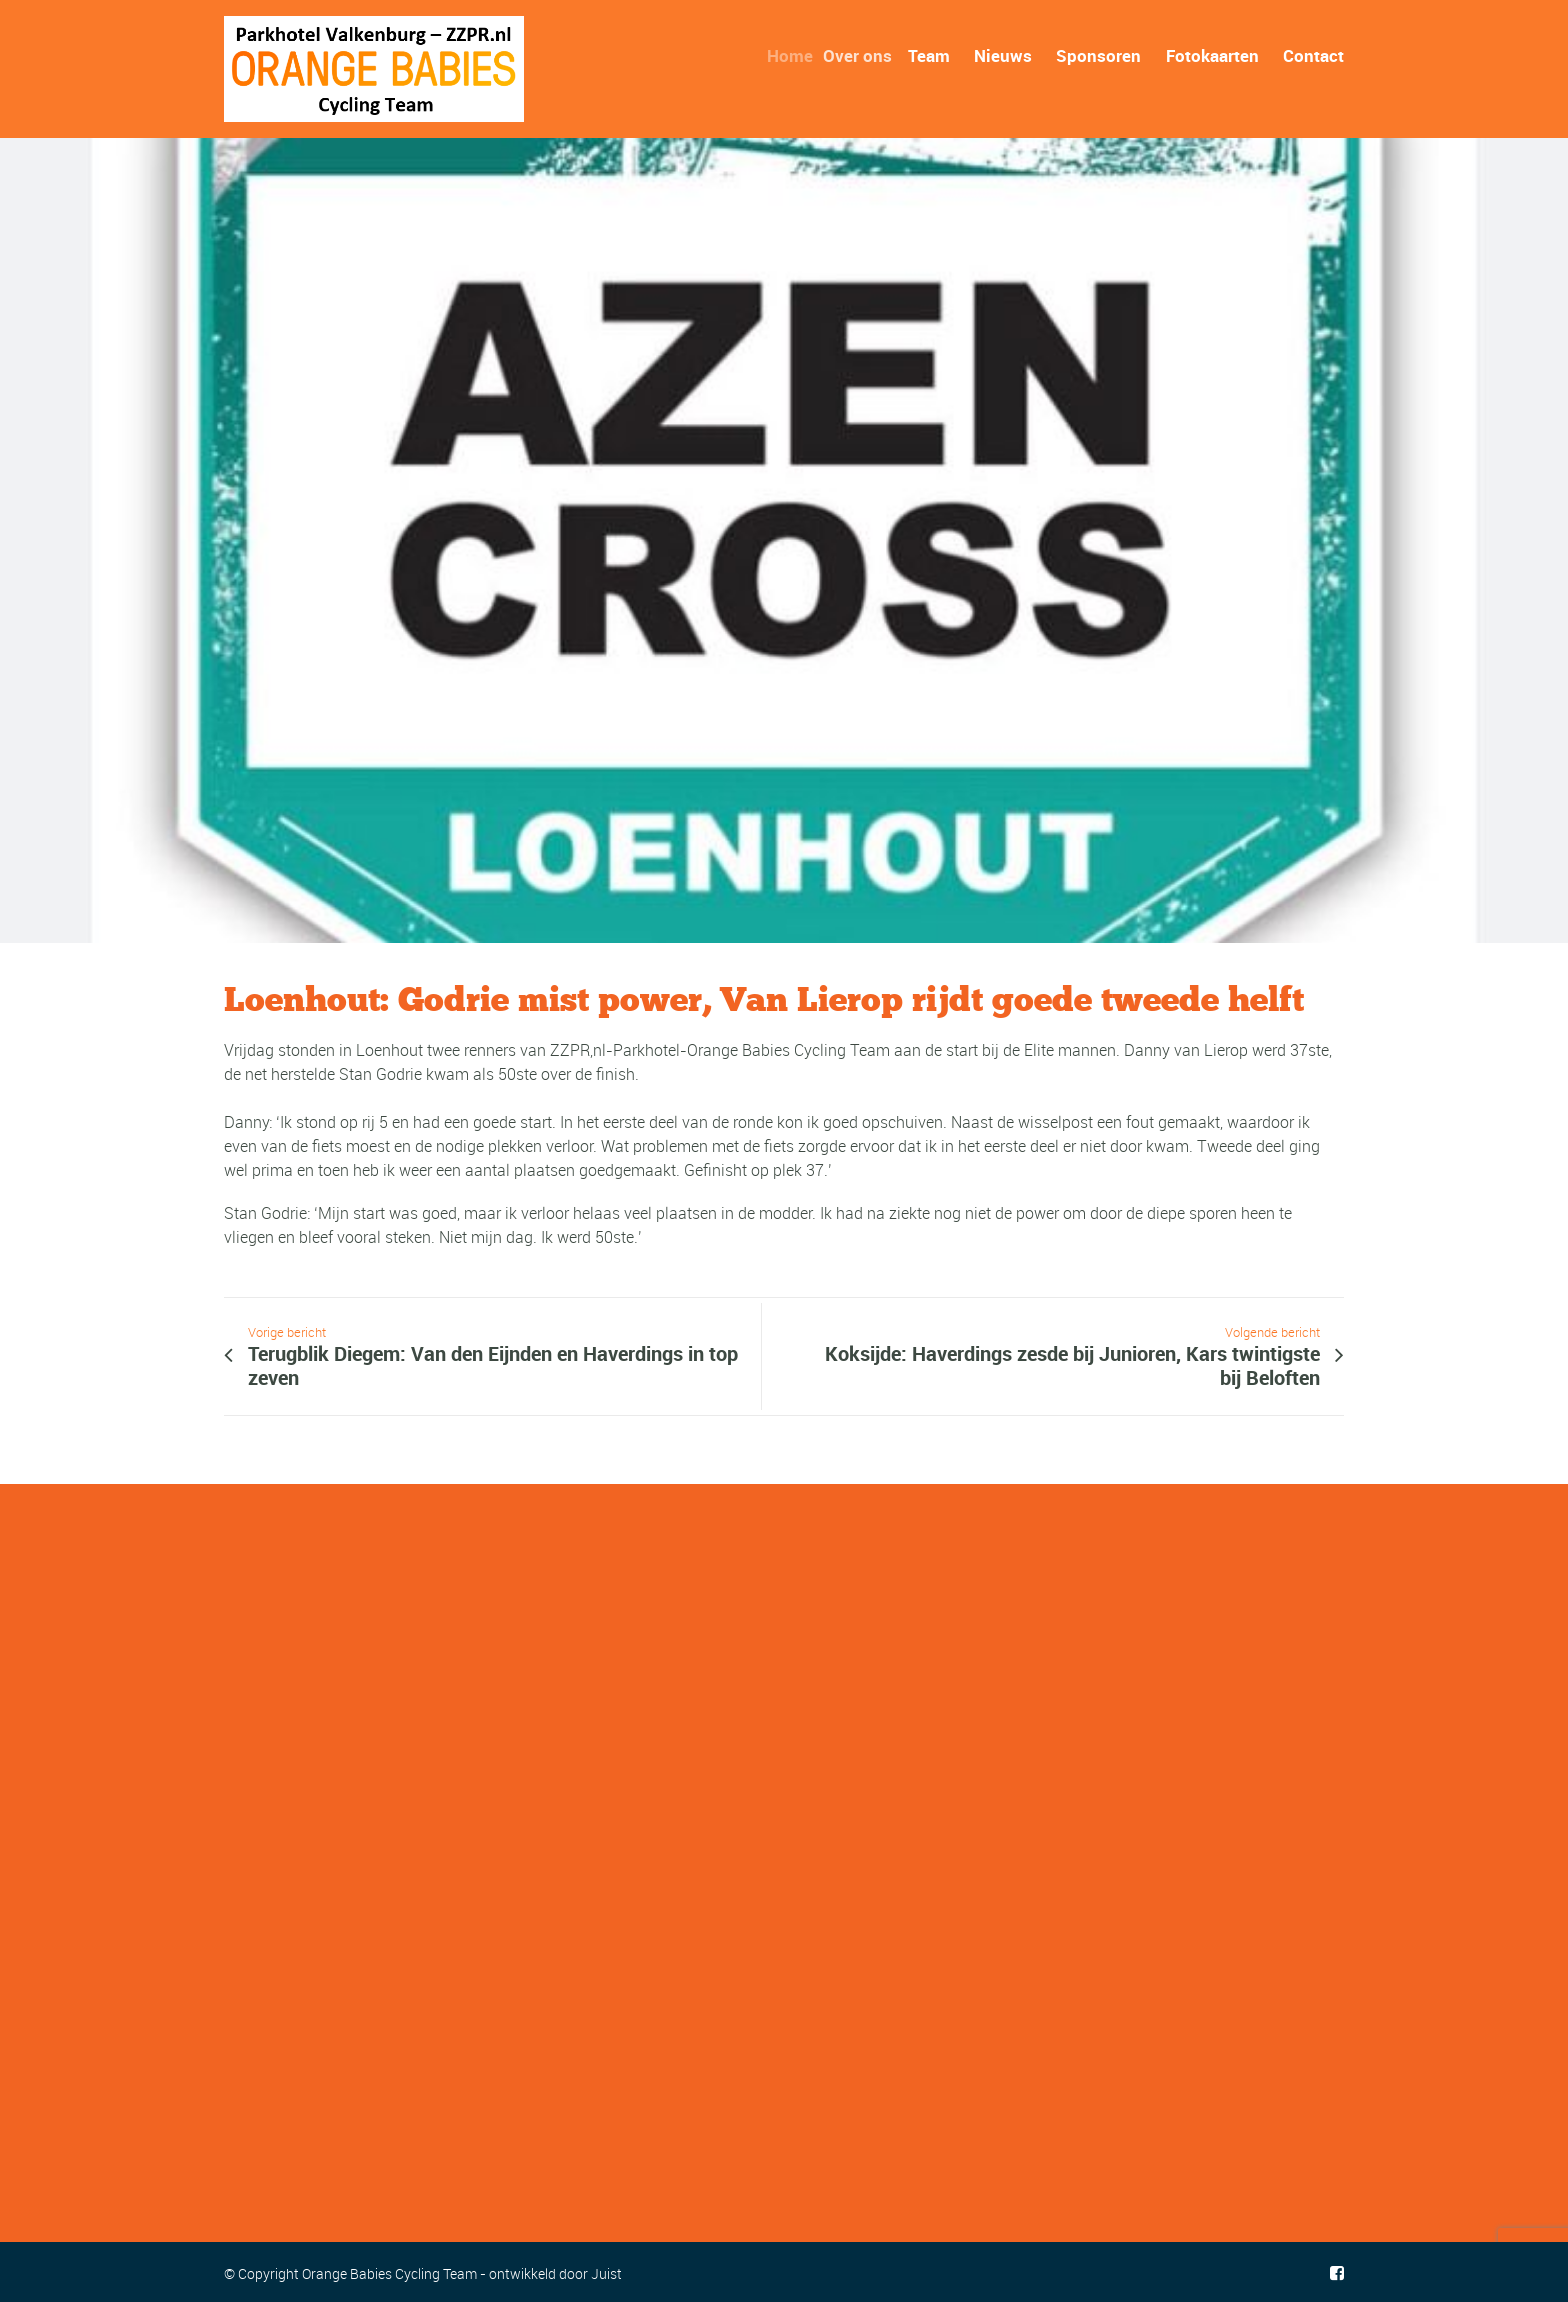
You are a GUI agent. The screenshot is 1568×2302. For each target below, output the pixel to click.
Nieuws (1003, 55)
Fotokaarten (1212, 55)
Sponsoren (1098, 55)
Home (800, 55)
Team (934, 55)
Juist (606, 2273)
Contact (1313, 55)
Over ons (868, 55)
